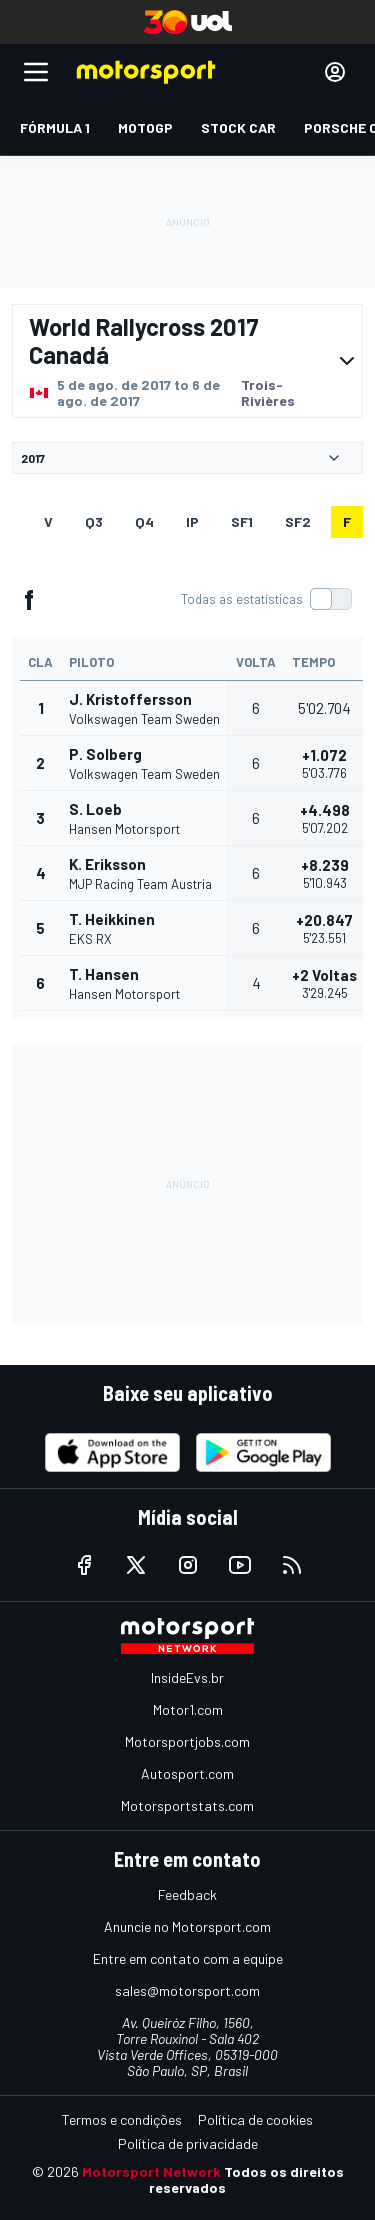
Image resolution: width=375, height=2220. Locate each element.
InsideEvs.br (187, 1677)
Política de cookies (255, 2119)
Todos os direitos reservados (246, 2179)
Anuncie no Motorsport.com (187, 1926)
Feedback (187, 1894)
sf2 (298, 521)
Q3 (94, 521)
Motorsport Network (151, 2171)
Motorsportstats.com (187, 1805)
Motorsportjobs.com (187, 1741)
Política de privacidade (188, 2143)
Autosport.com (187, 1773)
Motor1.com (188, 1709)
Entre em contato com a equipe (188, 1958)
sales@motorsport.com (187, 1990)
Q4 (144, 521)
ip (192, 521)
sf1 (242, 521)
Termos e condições (122, 2119)
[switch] (266, 599)
